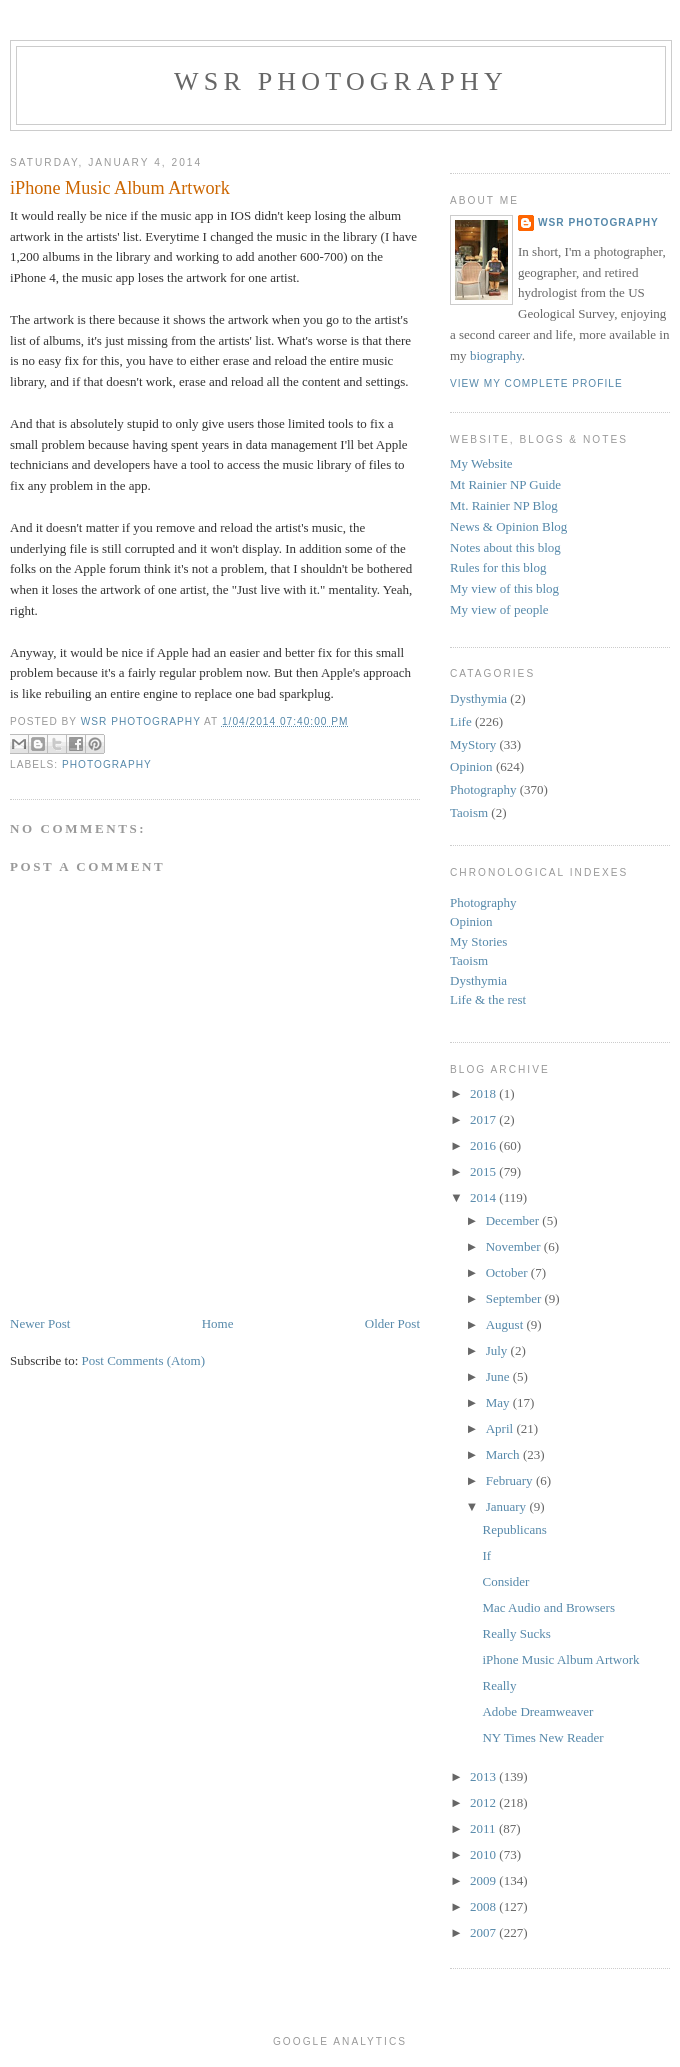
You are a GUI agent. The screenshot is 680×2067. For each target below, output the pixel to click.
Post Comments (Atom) (144, 1360)
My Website (481, 463)
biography (496, 355)
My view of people (499, 609)
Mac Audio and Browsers (548, 1607)
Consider (505, 1581)
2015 (484, 1171)
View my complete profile (536, 383)
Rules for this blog (498, 567)
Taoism (469, 812)
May (499, 1402)
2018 (484, 1093)
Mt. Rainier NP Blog (504, 505)
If (486, 1555)
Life (461, 721)
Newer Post (40, 1323)
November (515, 1246)
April (501, 1428)
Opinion (471, 766)
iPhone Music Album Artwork (560, 1659)
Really (499, 1685)
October (508, 1272)
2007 (484, 1932)
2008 (484, 1906)
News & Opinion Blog (508, 526)
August (506, 1324)
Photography (107, 764)
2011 (484, 1828)
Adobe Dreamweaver (537, 1711)
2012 (484, 1802)
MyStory (473, 744)
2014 (484, 1197)
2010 (484, 1854)
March (504, 1454)
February (511, 1480)
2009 (484, 1880)
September (515, 1298)
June (499, 1376)
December (514, 1220)
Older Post (392, 1323)
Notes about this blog (505, 547)
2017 (484, 1119)
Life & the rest (488, 999)
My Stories (478, 941)
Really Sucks (516, 1633)
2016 (484, 1145)
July (498, 1350)
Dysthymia (478, 698)
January (508, 1506)
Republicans (514, 1529)
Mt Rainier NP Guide (505, 484)
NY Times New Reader (542, 1737)
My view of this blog (504, 588)
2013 (484, 1776)
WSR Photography (341, 81)
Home (218, 1323)
